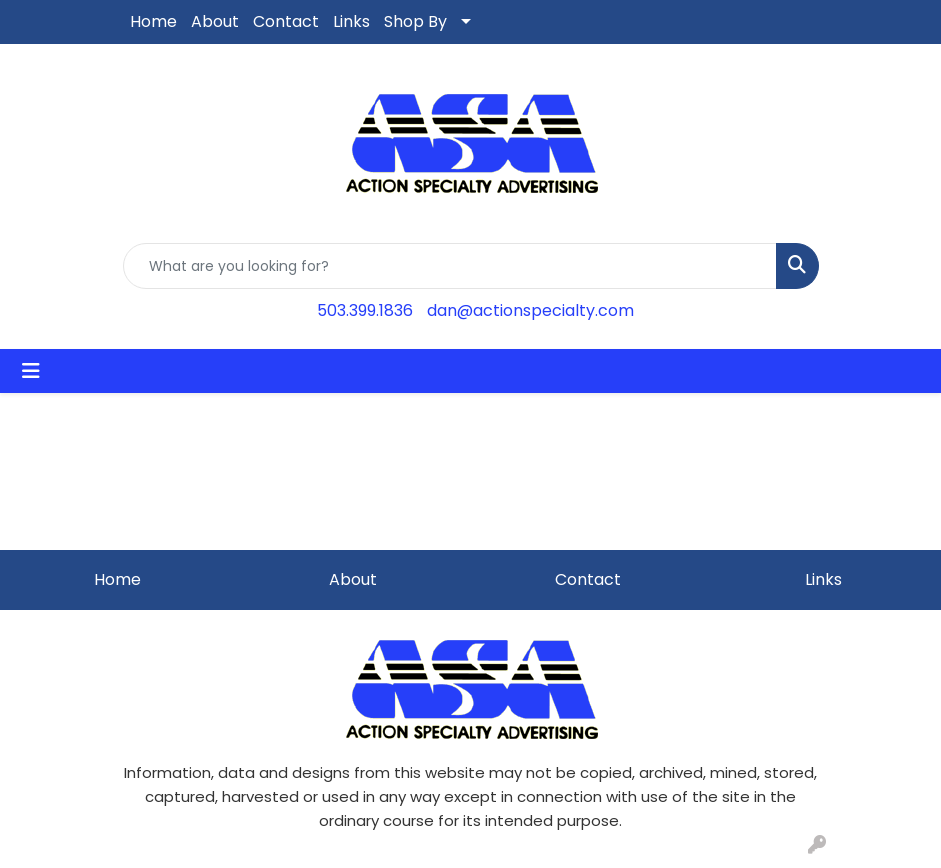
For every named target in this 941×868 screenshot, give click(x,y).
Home (153, 21)
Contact (286, 21)
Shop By (415, 21)
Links (351, 21)
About (215, 21)
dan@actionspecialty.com (530, 310)
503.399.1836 (365, 310)
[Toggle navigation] (31, 371)
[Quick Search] (450, 266)
